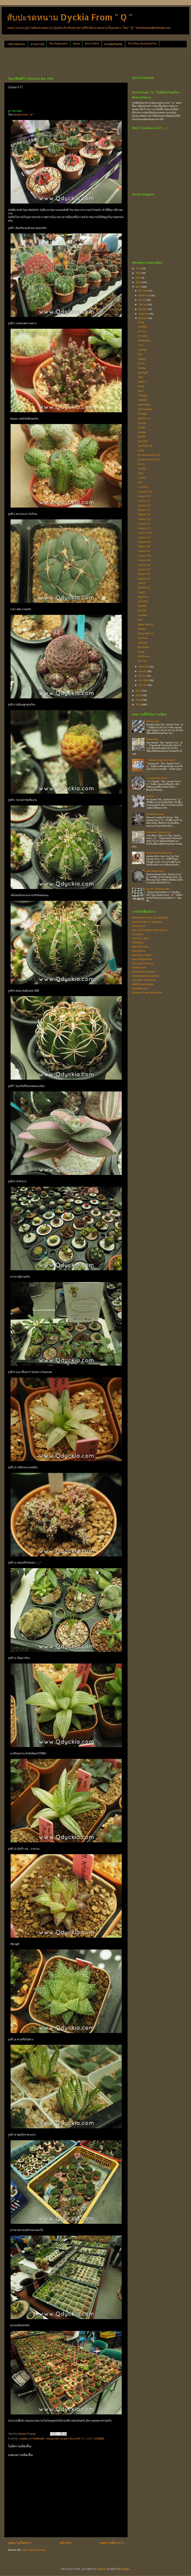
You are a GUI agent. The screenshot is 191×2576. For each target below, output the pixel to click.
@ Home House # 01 (149, 459)
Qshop (76, 43)
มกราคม (143, 685)
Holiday (142, 359)
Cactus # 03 (144, 569)
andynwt (101, 2569)
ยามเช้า (142, 478)
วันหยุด (141, 427)
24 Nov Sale (152, 721)
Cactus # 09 (144, 542)
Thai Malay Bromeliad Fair (142, 43)
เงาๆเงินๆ (142, 487)
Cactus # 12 (144, 523)
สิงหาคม (143, 309)
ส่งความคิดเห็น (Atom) (33, 2550)
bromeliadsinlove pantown (145, 976)
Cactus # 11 (144, 528)
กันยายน (143, 304)
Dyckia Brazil (139, 926)
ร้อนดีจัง (142, 436)
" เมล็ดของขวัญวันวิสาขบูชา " (161, 760)
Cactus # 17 (144, 500)
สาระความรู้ (37, 44)
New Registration (58, 43)
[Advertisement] (67, 60)
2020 (139, 273)
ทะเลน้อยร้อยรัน (113, 44)
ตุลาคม (142, 300)
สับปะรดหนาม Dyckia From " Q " (69, 17)
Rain (140, 354)
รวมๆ (140, 345)
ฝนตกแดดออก (145, 409)
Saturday (142, 642)
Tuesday (142, 349)
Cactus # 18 (144, 496)
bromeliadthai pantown (144, 971)
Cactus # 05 (144, 560)
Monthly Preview (154, 814)
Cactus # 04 (144, 565)
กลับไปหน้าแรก (16, 44)
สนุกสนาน (143, 597)
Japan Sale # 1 (145, 633)
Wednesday (144, 340)
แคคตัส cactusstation (143, 984)
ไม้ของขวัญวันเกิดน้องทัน (159, 853)
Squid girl (143, 372)
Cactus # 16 (144, 505)
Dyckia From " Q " (23, 114)
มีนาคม (142, 676)
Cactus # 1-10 (145, 532)
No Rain (142, 610)
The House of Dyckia (143, 963)
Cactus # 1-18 (145, 491)
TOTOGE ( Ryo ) (141, 938)
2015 (139, 695)
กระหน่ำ (142, 468)
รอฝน (140, 473)
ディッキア (87, 2438)
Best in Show (92, 43)
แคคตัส (23, 2438)
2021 (139, 268)
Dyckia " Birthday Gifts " (158, 889)
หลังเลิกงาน (144, 418)
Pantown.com (139, 967)
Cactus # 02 (144, 574)
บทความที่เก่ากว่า (111, 2543)
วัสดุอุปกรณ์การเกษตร (57, 2438)
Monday (142, 423)
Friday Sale (152, 739)
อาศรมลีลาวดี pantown (144, 980)
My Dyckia (143, 647)
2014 (139, 700)
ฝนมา (141, 391)
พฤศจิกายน (144, 295)
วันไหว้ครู (143, 601)
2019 (139, 277)
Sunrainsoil (138, 934)
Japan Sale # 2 (145, 624)
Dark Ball (142, 441)
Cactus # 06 (144, 555)
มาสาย (149, 796)
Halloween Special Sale (158, 832)
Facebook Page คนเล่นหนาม (147, 992)
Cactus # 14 (144, 514)
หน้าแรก (65, 2543)
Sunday (142, 368)
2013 (139, 704)
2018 (139, 282)
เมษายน (142, 671)
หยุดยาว (142, 381)
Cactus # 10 (144, 537)
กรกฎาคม (143, 313)
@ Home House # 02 (149, 455)
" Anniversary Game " (157, 778)
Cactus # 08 (144, 546)
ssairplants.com (140, 988)
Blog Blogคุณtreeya (142, 959)
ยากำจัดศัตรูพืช (36, 2438)
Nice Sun (142, 661)
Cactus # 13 (144, 519)
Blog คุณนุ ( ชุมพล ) (142, 955)
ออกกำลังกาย (145, 446)
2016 (139, 690)
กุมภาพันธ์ (144, 680)
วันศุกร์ (141, 592)
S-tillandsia (137, 942)
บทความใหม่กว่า (20, 2543)
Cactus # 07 (144, 551)
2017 (139, 286)
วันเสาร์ (142, 583)
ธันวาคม (143, 290)
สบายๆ (141, 363)
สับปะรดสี (75, 2438)
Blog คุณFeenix (140, 946)
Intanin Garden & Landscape (147, 921)
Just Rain (143, 638)
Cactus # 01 (144, 578)
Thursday (143, 395)
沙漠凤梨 (99, 2438)
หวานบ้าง (143, 336)
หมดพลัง (142, 326)
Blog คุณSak (138, 951)
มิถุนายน (143, 318)
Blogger (126, 2569)
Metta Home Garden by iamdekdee (150, 917)
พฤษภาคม (144, 666)
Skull (140, 377)
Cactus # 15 (144, 510)
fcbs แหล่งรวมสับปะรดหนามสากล (149, 930)
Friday (141, 322)
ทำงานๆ (142, 331)
